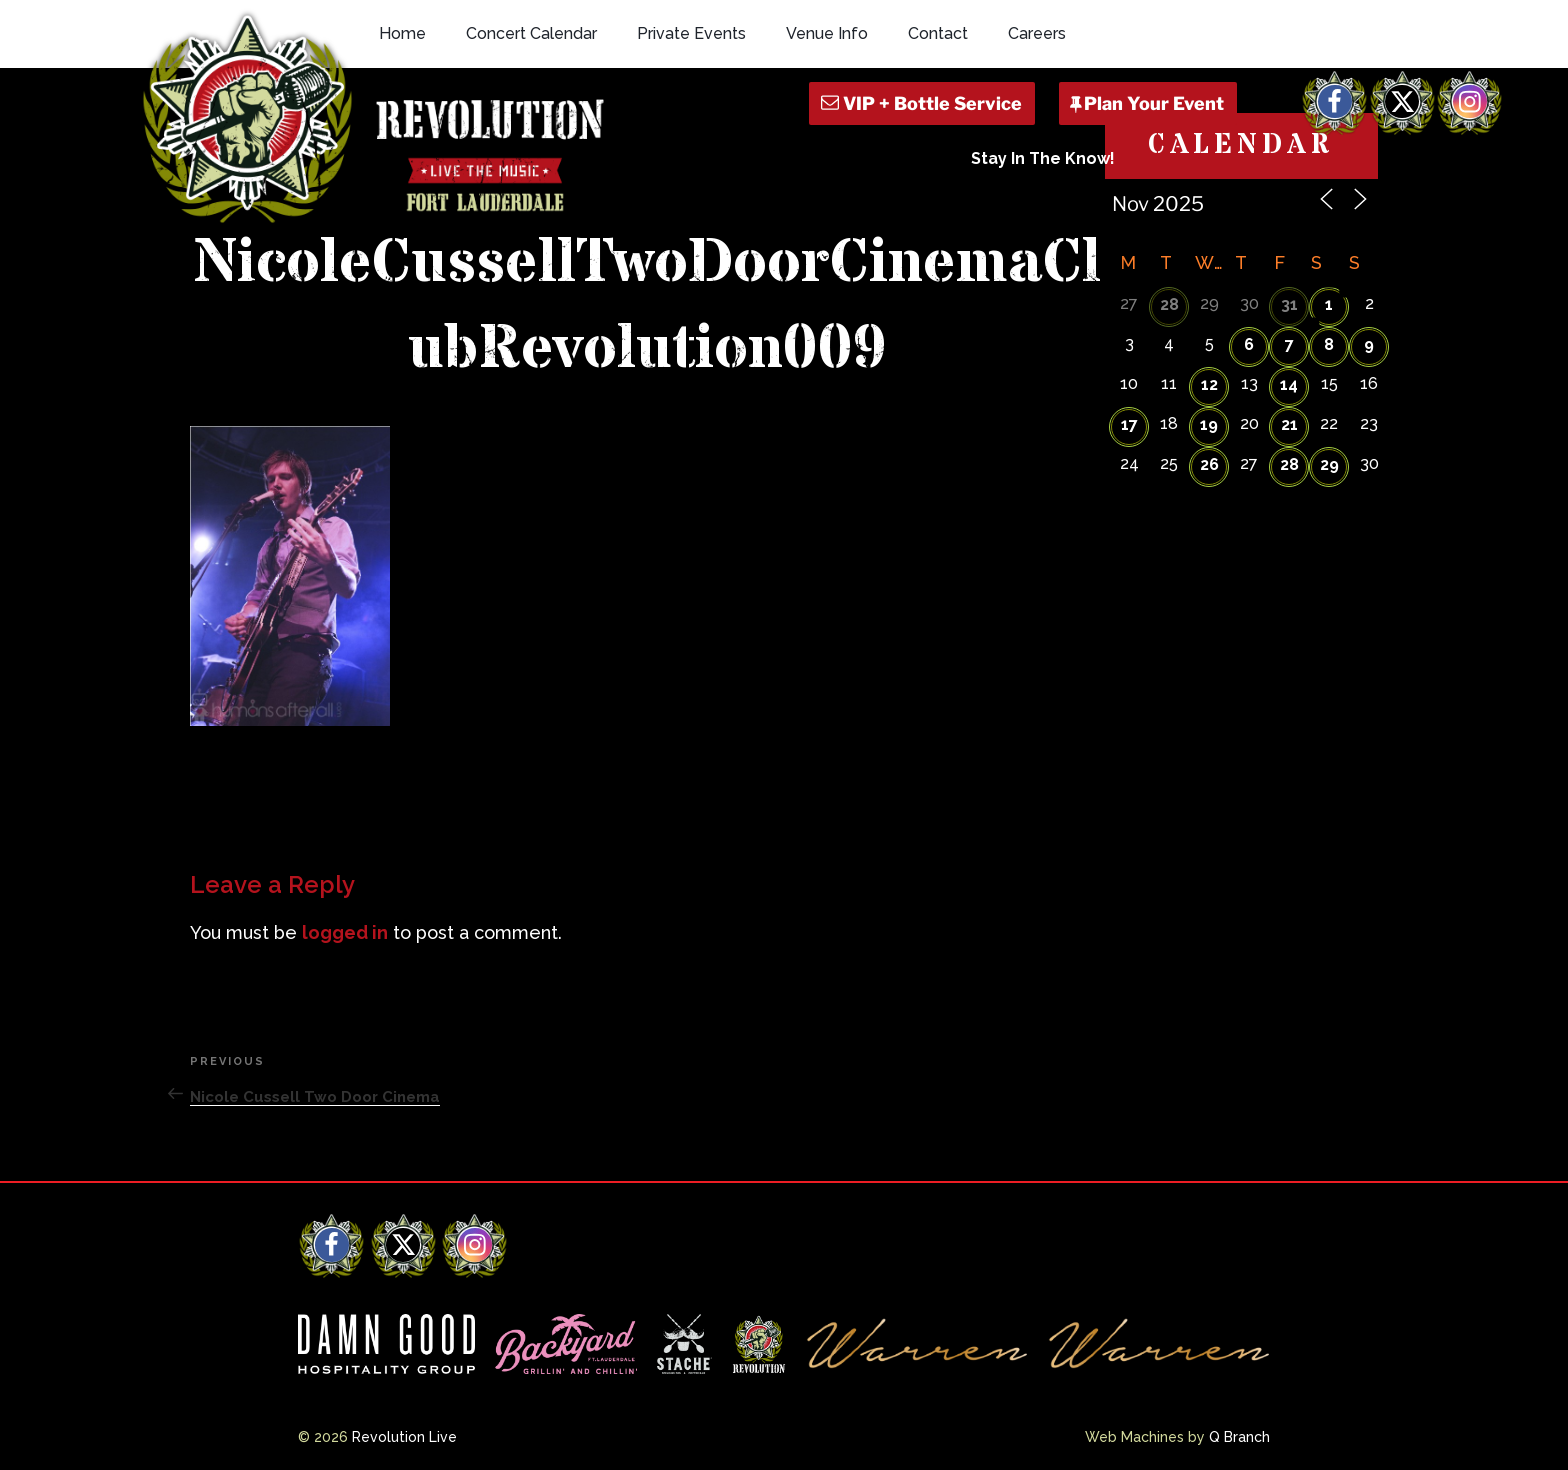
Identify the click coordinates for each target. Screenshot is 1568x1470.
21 (1289, 424)
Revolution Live (404, 1437)
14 (1289, 384)
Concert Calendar (531, 33)
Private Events (691, 33)
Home (402, 33)
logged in (345, 932)
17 (1129, 424)
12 (1209, 384)
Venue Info (827, 33)
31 (1289, 304)
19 (1209, 424)
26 (1209, 464)
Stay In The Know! (1043, 158)
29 (1329, 464)
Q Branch (1239, 1437)
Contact (938, 33)
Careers (1037, 33)
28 (1169, 304)
